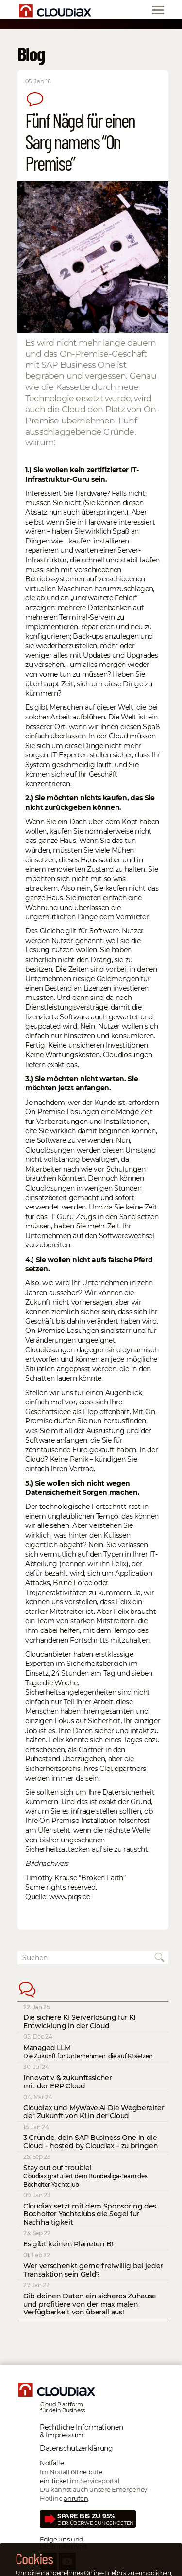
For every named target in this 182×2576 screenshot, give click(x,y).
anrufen (76, 2498)
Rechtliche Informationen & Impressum (81, 2431)
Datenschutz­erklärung (76, 2448)
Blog (31, 53)
